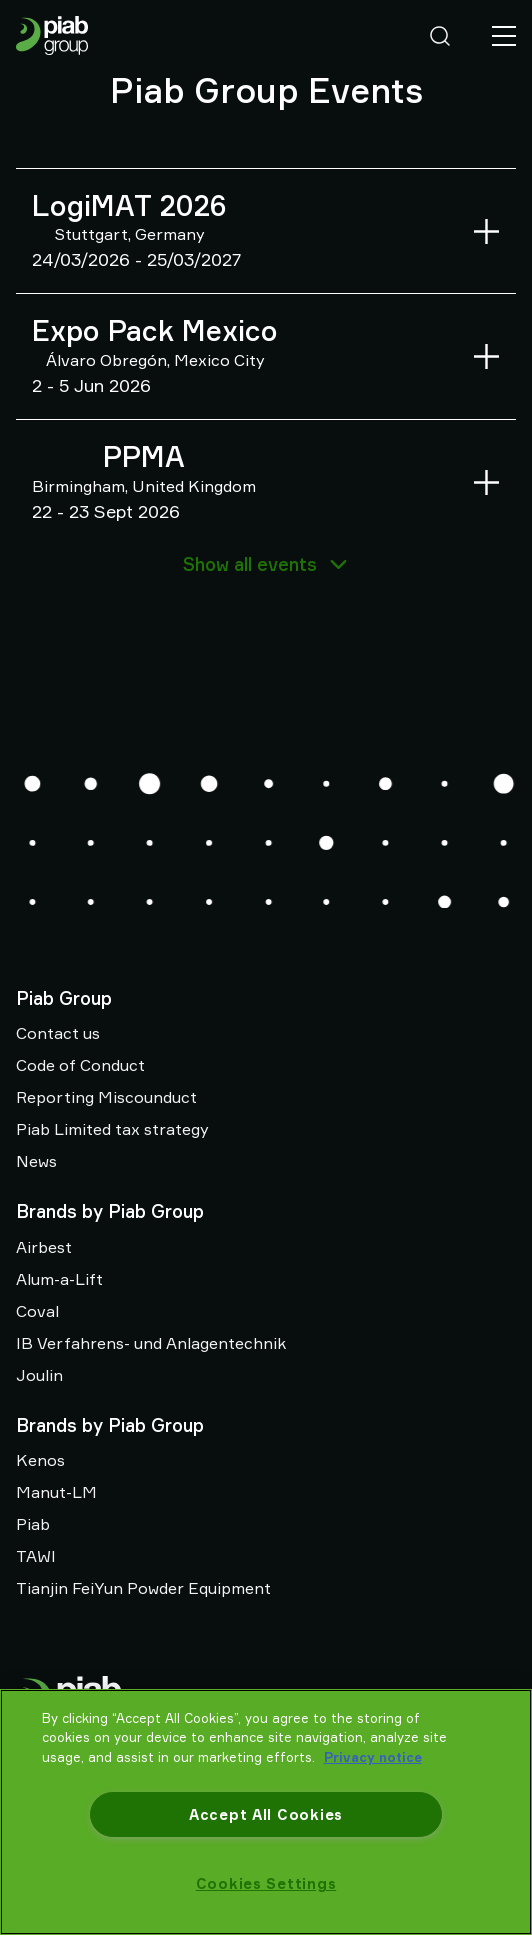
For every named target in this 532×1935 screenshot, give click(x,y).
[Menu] (504, 36)
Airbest (44, 1247)
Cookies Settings (266, 1883)
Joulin (39, 1375)
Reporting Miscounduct (106, 1097)
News (36, 1161)
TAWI (36, 1556)
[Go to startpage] (52, 35)
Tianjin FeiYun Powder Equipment (143, 1588)
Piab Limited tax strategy (112, 1129)
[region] (266, 1812)
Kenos (40, 1460)
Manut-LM (56, 1492)
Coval (37, 1311)
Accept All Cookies (266, 1814)
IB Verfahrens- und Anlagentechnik (151, 1343)
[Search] (440, 36)
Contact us (58, 1033)
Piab (33, 1524)
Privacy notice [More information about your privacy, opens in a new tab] (373, 1757)
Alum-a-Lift (59, 1279)
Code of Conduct (80, 1065)
